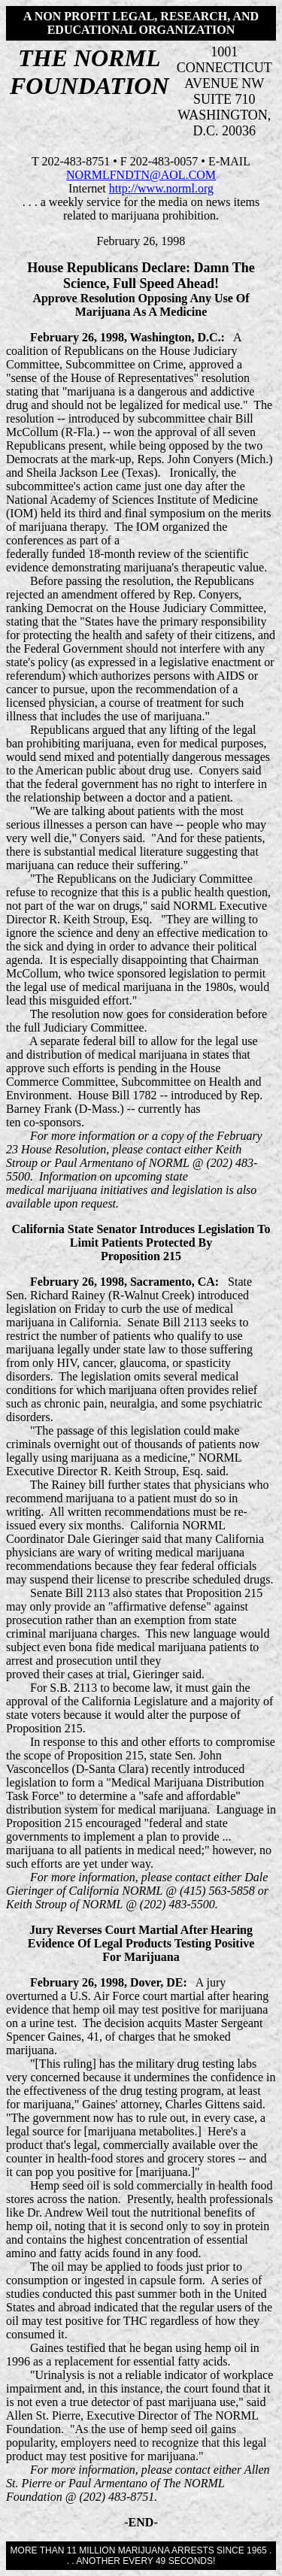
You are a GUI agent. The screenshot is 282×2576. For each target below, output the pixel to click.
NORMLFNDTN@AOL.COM (141, 174)
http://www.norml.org (161, 188)
